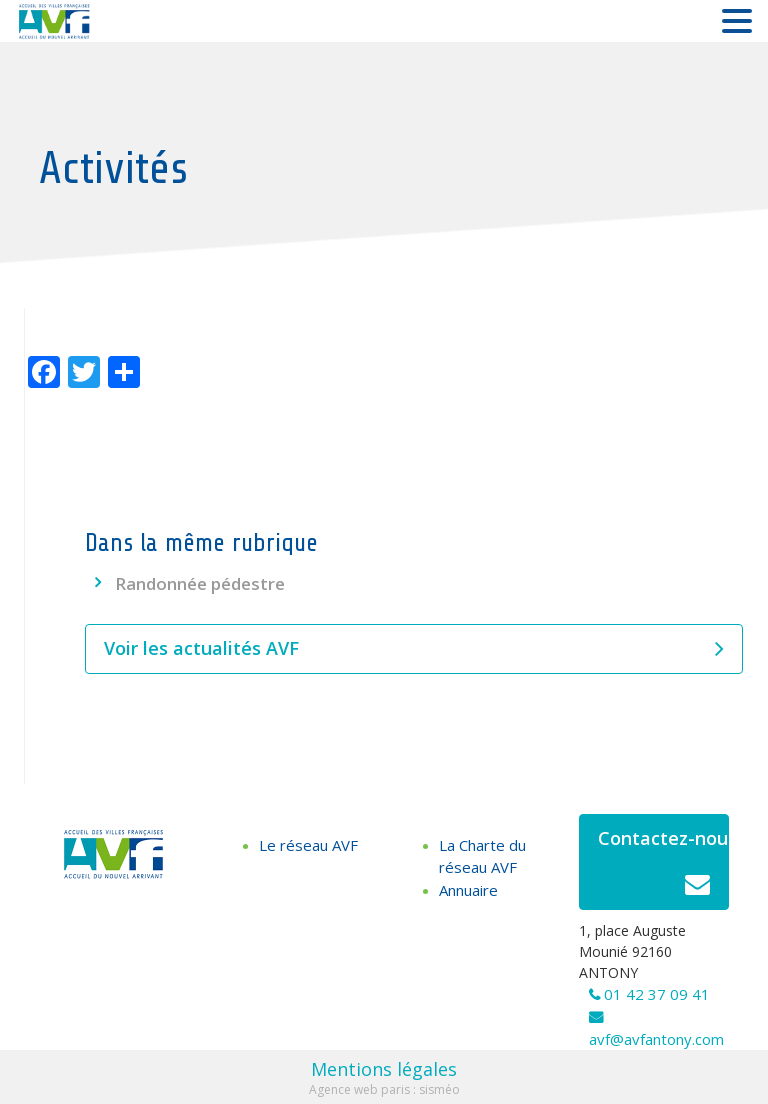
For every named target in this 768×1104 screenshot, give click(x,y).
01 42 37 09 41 (657, 994)
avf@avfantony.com (656, 1039)
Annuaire (468, 890)
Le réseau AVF (308, 845)
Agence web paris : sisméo (384, 1089)
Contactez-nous (663, 867)
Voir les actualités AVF (414, 649)
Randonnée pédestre (200, 583)
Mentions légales (384, 1069)
